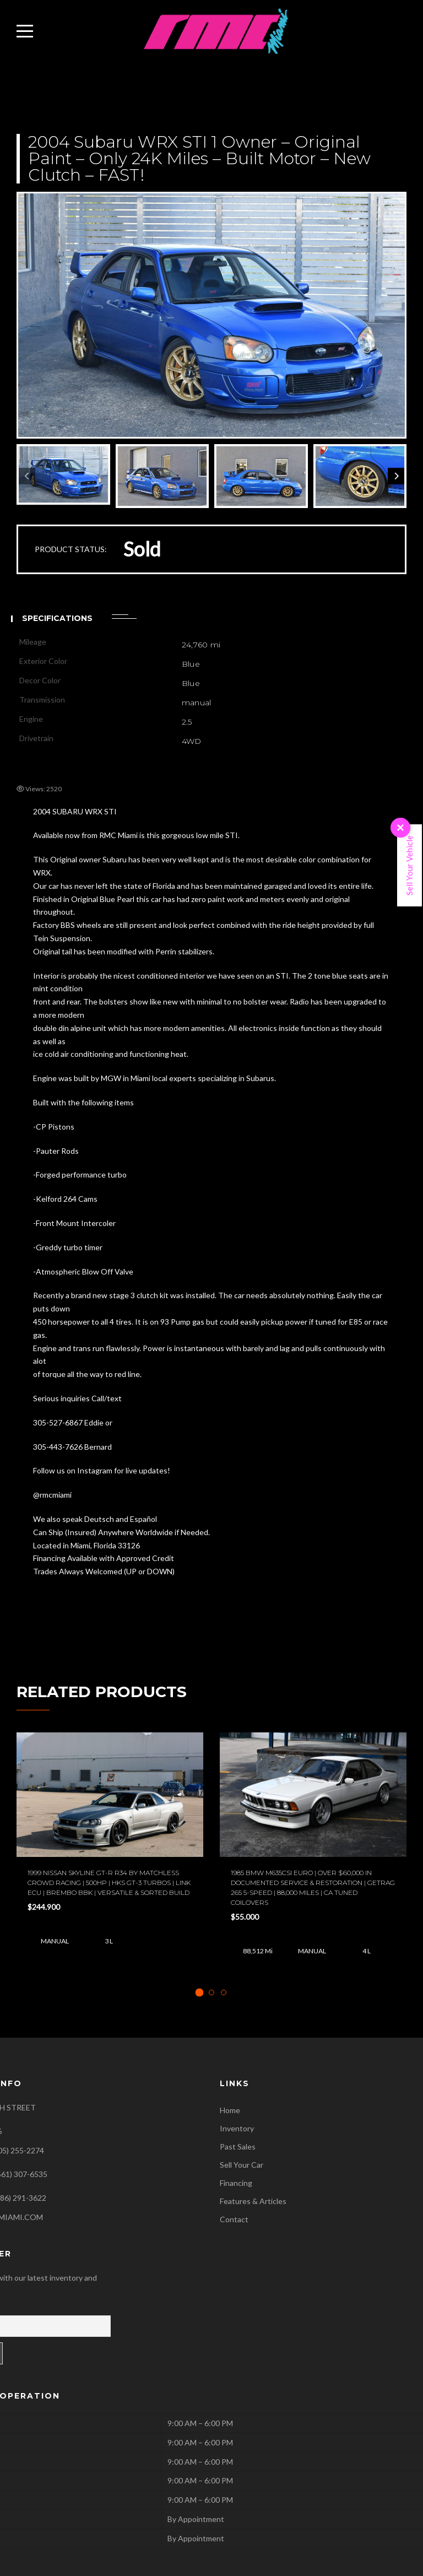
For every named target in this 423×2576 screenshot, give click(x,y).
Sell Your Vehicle (409, 865)
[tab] (200, 1992)
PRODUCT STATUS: (71, 549)
